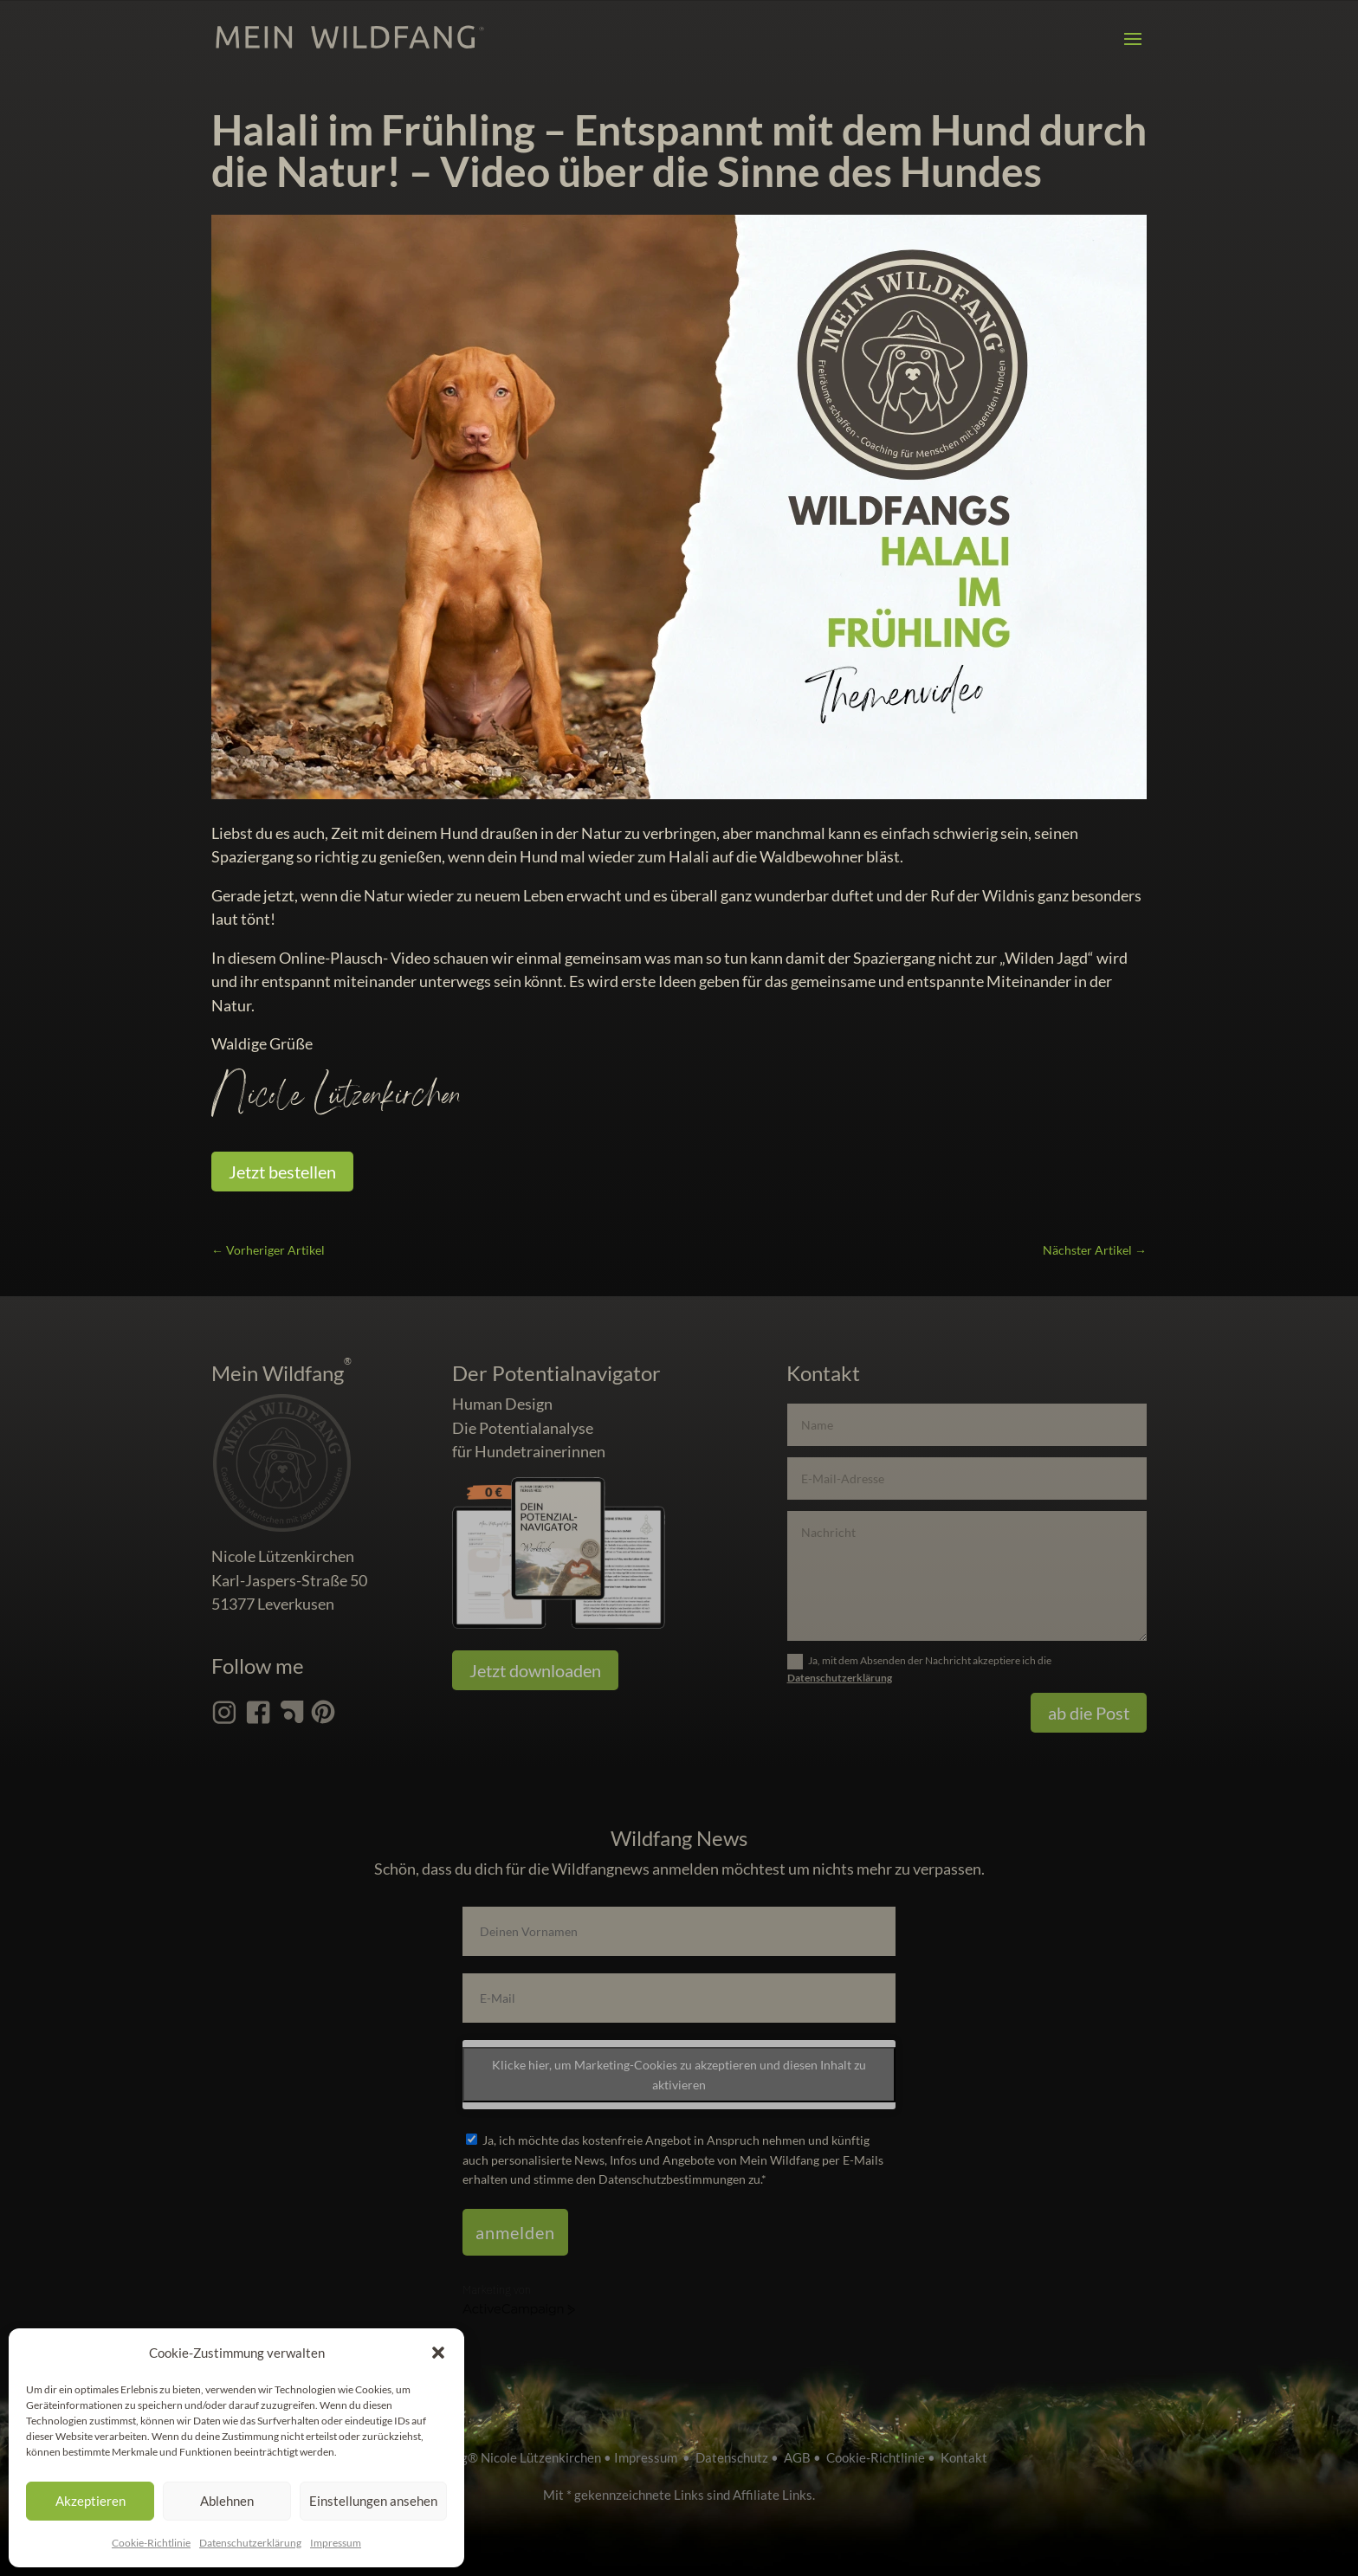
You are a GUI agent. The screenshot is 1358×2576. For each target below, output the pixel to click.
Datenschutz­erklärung (250, 2542)
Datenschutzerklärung (839, 1677)
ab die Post (1088, 1712)
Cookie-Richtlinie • (883, 2457)
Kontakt (964, 2457)
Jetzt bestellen (282, 1171)
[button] (438, 2352)
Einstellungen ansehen (373, 2500)
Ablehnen (227, 2500)
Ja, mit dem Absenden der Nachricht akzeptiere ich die (919, 1669)
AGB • (805, 2457)
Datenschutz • (739, 2457)
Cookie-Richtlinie (151, 2542)
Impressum (335, 2542)
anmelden (515, 2232)
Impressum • (654, 2457)
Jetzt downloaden (535, 1670)
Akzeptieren (90, 2500)
